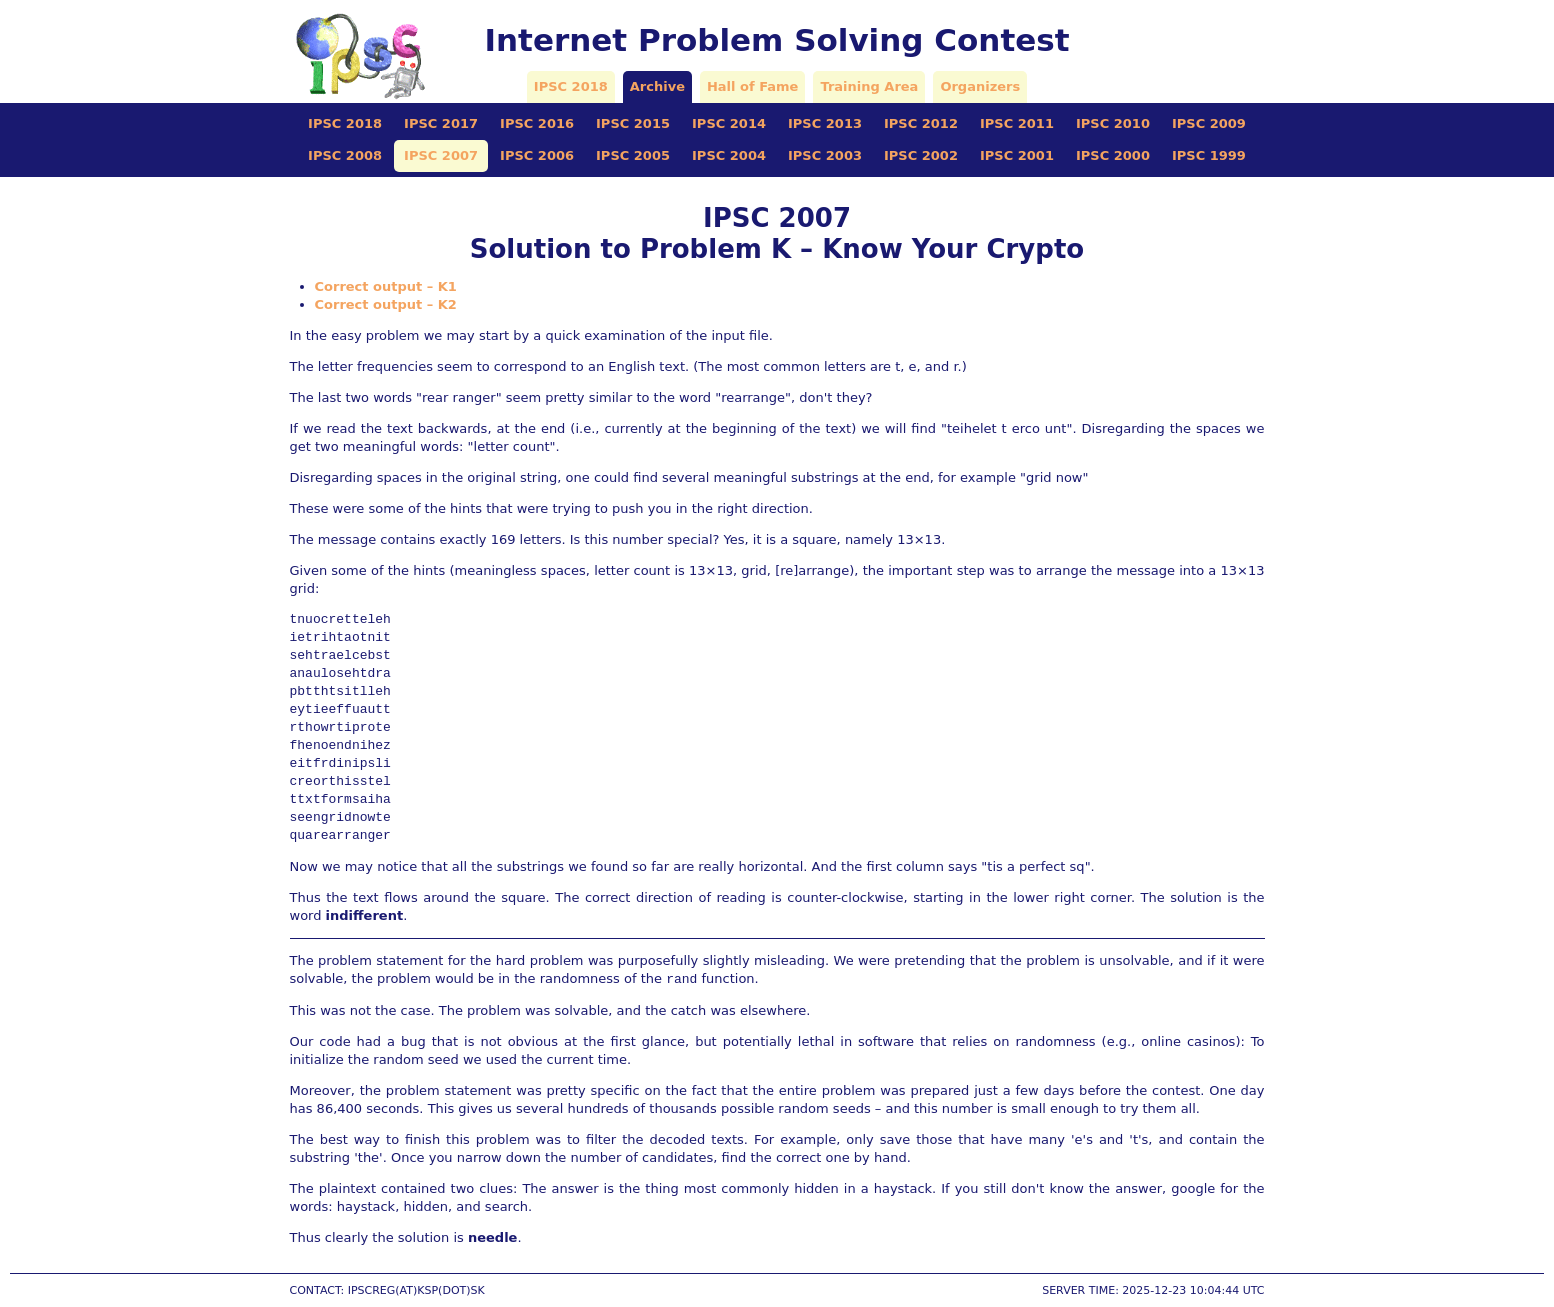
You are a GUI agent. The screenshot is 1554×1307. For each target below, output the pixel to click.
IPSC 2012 (921, 123)
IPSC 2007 (441, 155)
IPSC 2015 (633, 123)
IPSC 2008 (345, 155)
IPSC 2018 (571, 86)
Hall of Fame (752, 86)
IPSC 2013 (825, 123)
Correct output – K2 (386, 304)
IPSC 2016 (537, 123)
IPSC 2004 (729, 155)
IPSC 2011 (1017, 123)
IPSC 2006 (537, 155)
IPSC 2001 (1017, 155)
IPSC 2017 (441, 123)
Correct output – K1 (386, 286)
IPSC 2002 (921, 155)
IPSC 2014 (729, 123)
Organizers (980, 86)
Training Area (869, 86)
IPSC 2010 (1113, 123)
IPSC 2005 (633, 155)
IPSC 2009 (1209, 123)
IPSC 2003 (825, 155)
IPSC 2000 (1113, 155)
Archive (657, 86)
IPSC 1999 (1209, 155)
